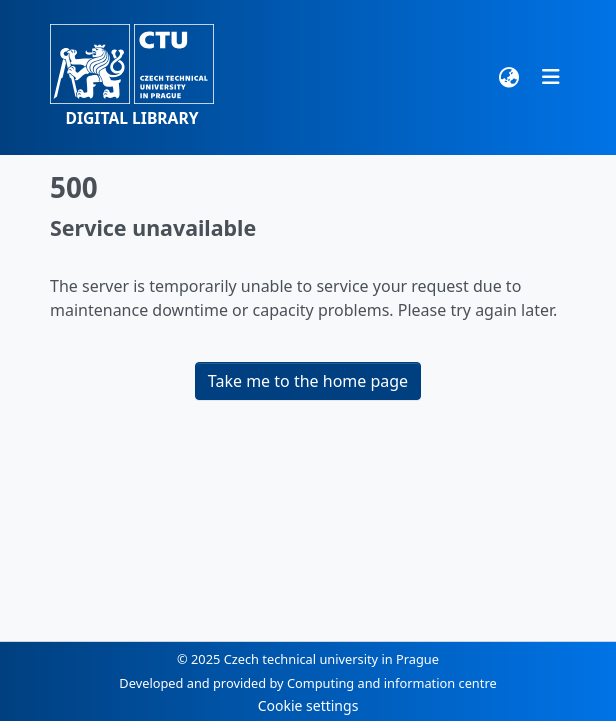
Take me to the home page (308, 381)
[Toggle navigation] (551, 77)
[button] (132, 77)
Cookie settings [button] (308, 705)
